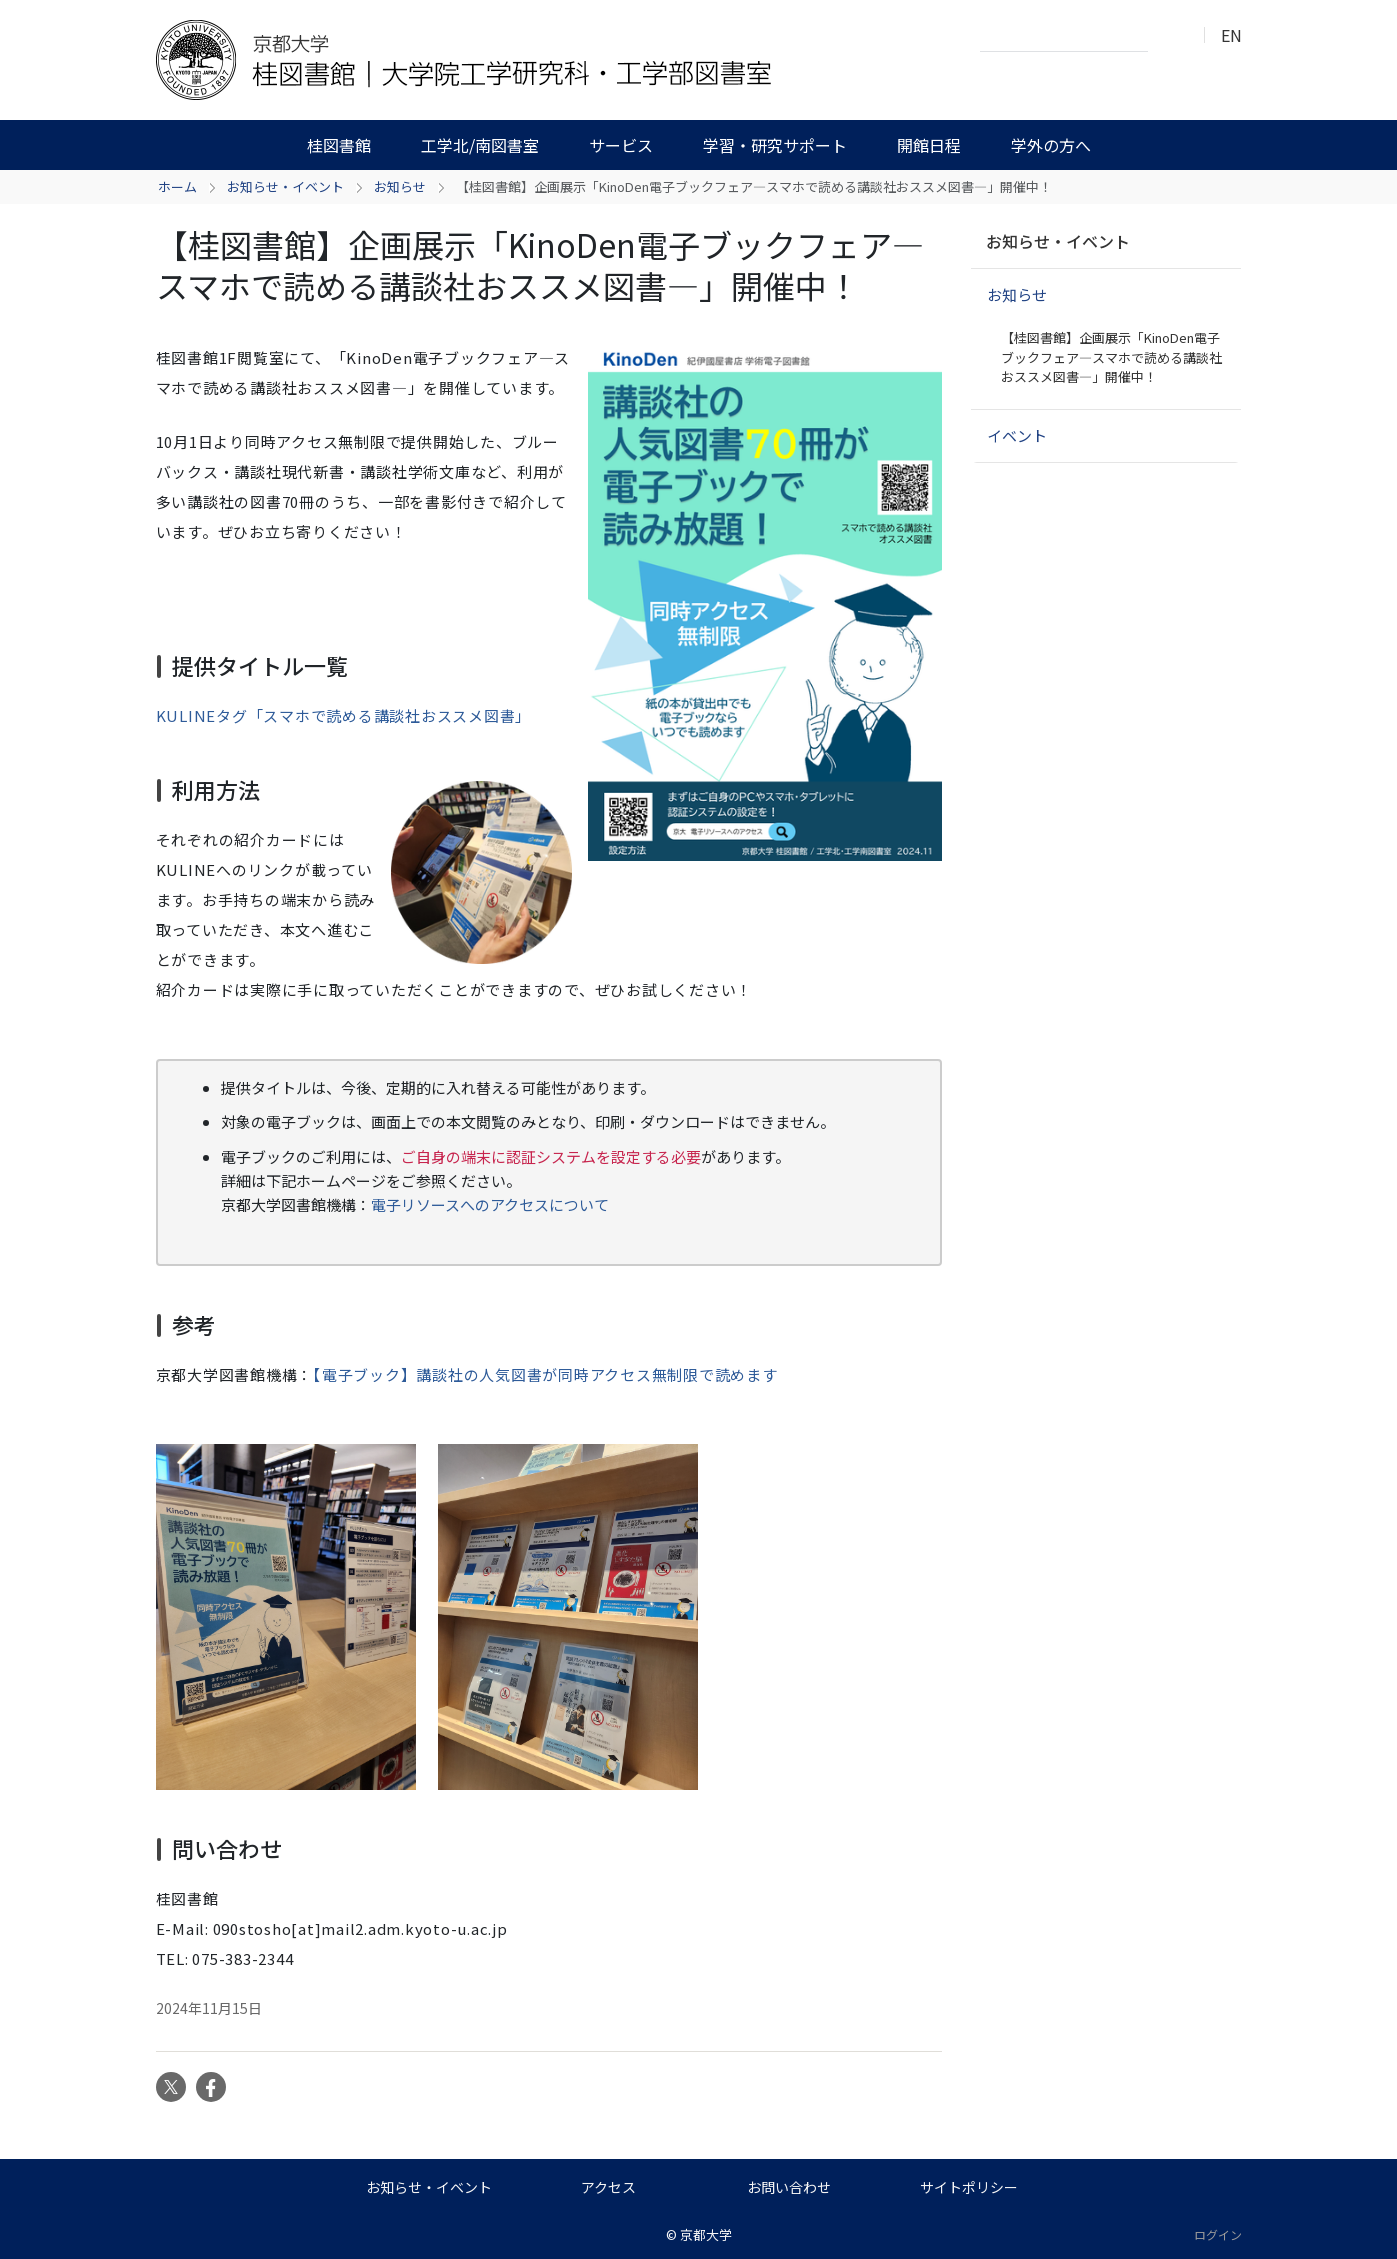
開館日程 (929, 145)
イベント (1017, 435)
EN (1231, 35)
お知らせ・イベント (285, 186)
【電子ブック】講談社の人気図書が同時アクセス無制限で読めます (545, 1374)
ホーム (177, 186)
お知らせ (400, 186)
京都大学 (706, 2234)
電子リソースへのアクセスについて (490, 1204)
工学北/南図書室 (480, 145)
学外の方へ (1051, 145)
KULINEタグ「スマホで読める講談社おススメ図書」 (344, 715)
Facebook (211, 2087)
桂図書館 (339, 145)
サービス (621, 145)
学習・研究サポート (775, 145)
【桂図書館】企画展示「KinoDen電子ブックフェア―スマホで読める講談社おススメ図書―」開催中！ (1111, 357)
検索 (1169, 36)
